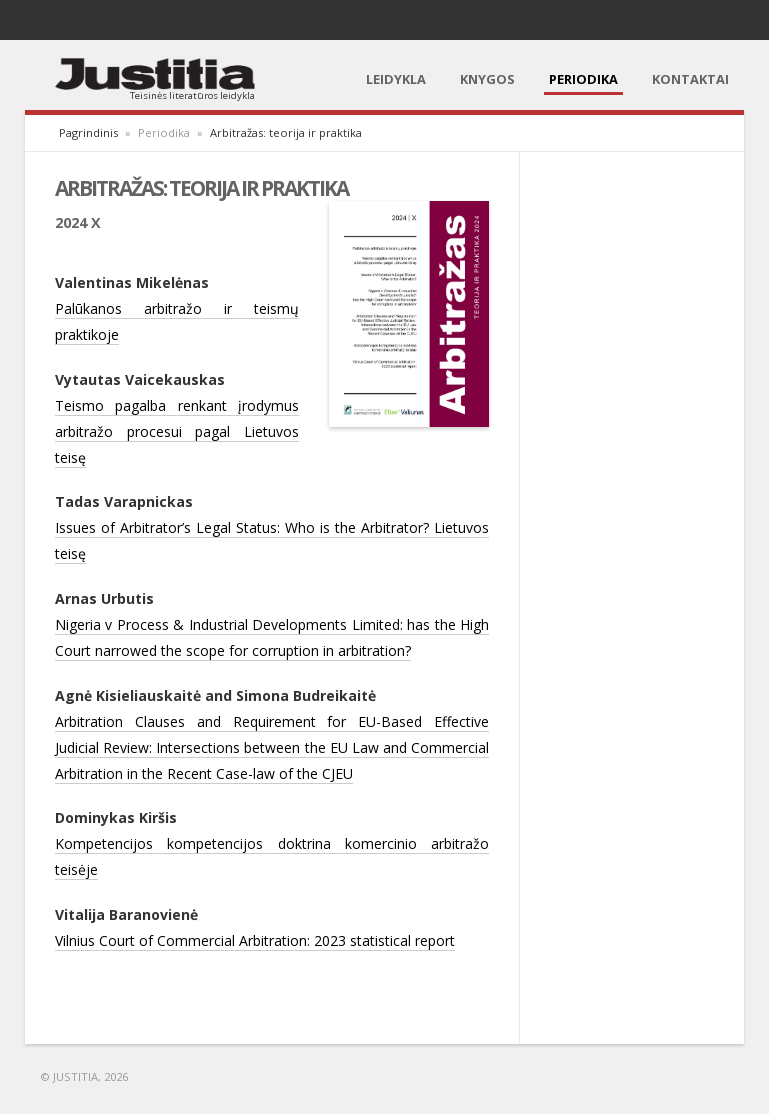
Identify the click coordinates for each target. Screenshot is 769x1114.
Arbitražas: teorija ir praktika (286, 132)
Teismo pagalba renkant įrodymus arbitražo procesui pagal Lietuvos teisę (177, 431)
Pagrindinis (88, 132)
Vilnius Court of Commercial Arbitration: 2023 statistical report (255, 940)
